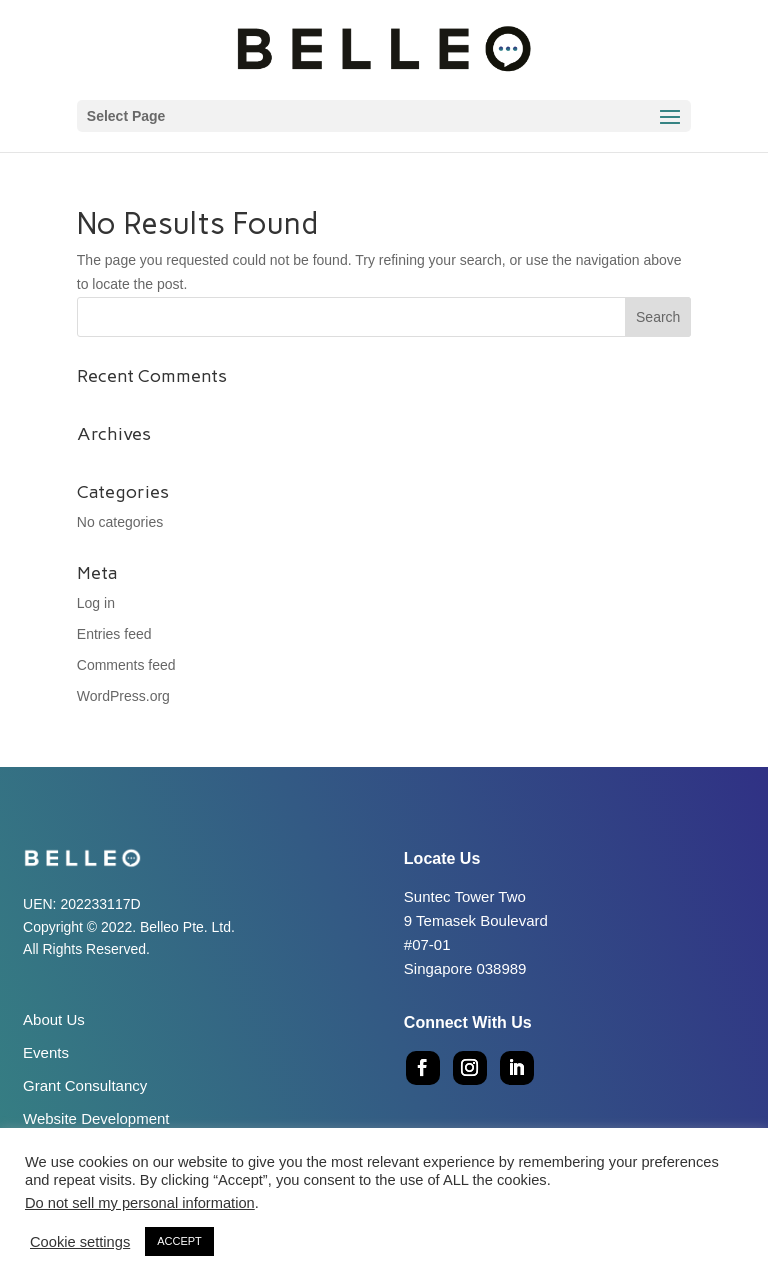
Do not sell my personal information (140, 1203)
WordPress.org (123, 696)
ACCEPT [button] (179, 1241)
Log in (96, 603)
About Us (54, 1019)
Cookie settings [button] (80, 1242)
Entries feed (114, 634)
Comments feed (126, 665)
